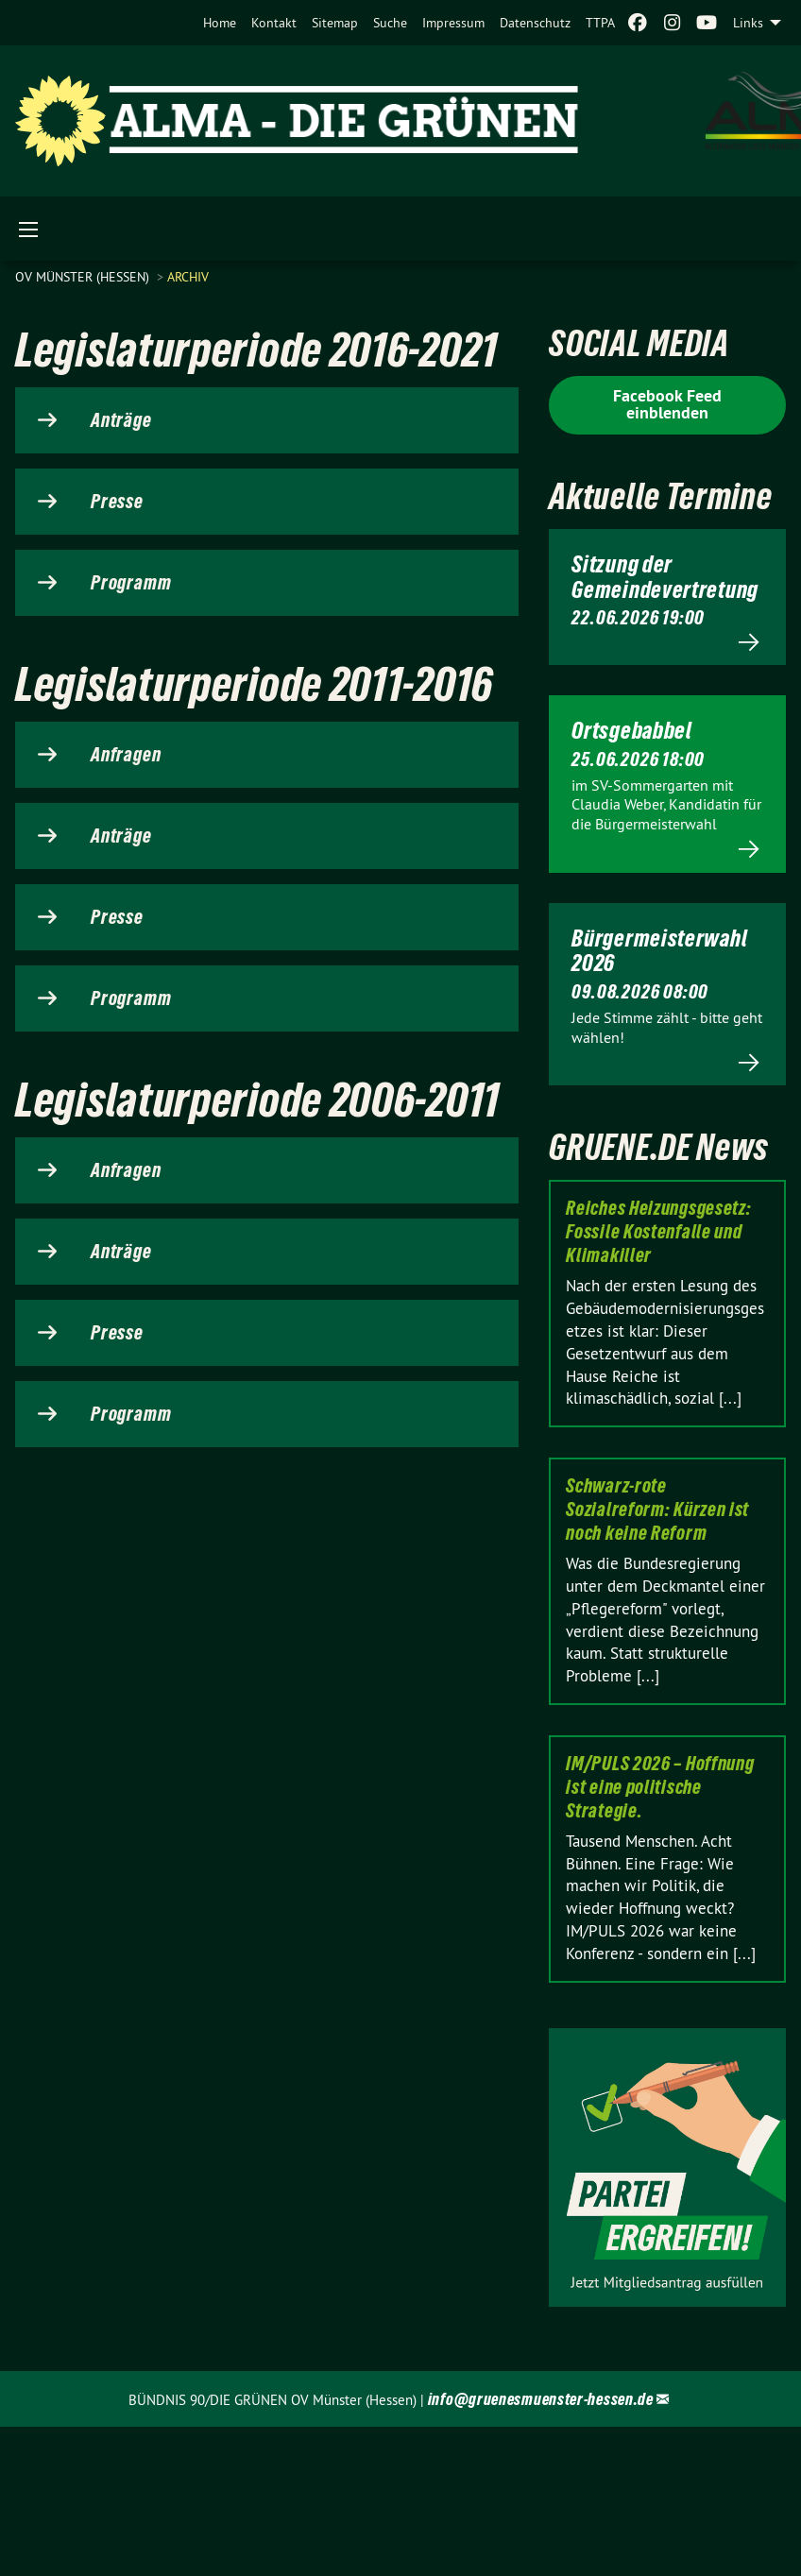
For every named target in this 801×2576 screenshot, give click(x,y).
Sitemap (335, 22)
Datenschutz (535, 22)
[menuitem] (219, 22)
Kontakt (274, 22)
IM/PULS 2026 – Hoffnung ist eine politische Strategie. (660, 1787)
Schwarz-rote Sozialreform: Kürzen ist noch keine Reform (657, 1509)
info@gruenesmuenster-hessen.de (541, 2399)
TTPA (600, 22)
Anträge (121, 420)
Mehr (667, 642)
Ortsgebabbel (631, 730)
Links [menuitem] (748, 22)
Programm (131, 582)
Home (219, 22)
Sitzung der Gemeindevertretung (664, 576)
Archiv (188, 276)
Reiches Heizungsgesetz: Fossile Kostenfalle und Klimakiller (658, 1232)
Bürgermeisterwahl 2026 (659, 950)
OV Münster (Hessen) (84, 276)
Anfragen (126, 754)
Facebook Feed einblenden (667, 403)
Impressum (453, 22)
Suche (390, 22)
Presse (117, 501)
